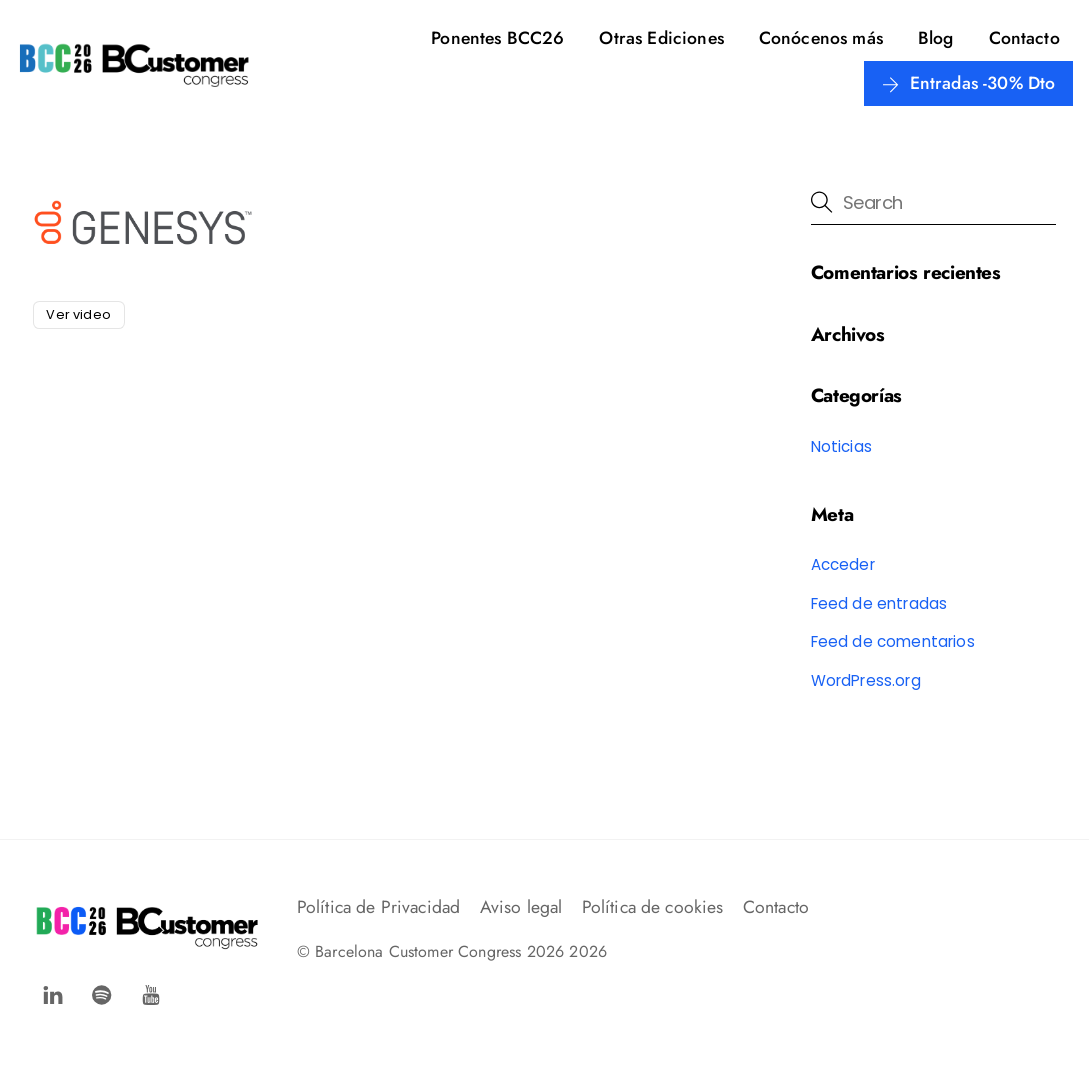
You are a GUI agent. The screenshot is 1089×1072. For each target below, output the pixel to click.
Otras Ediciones (661, 38)
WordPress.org (866, 680)
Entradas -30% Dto (969, 83)
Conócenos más (821, 38)
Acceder (843, 564)
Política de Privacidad (379, 907)
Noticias (841, 446)
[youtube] (151, 992)
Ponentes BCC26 (497, 38)
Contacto (1024, 38)
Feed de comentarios (893, 641)
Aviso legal (521, 907)
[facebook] (53, 992)
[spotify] (102, 992)
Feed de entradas (879, 603)
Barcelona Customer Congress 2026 (439, 951)
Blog (936, 38)
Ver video (78, 314)
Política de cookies (653, 907)
